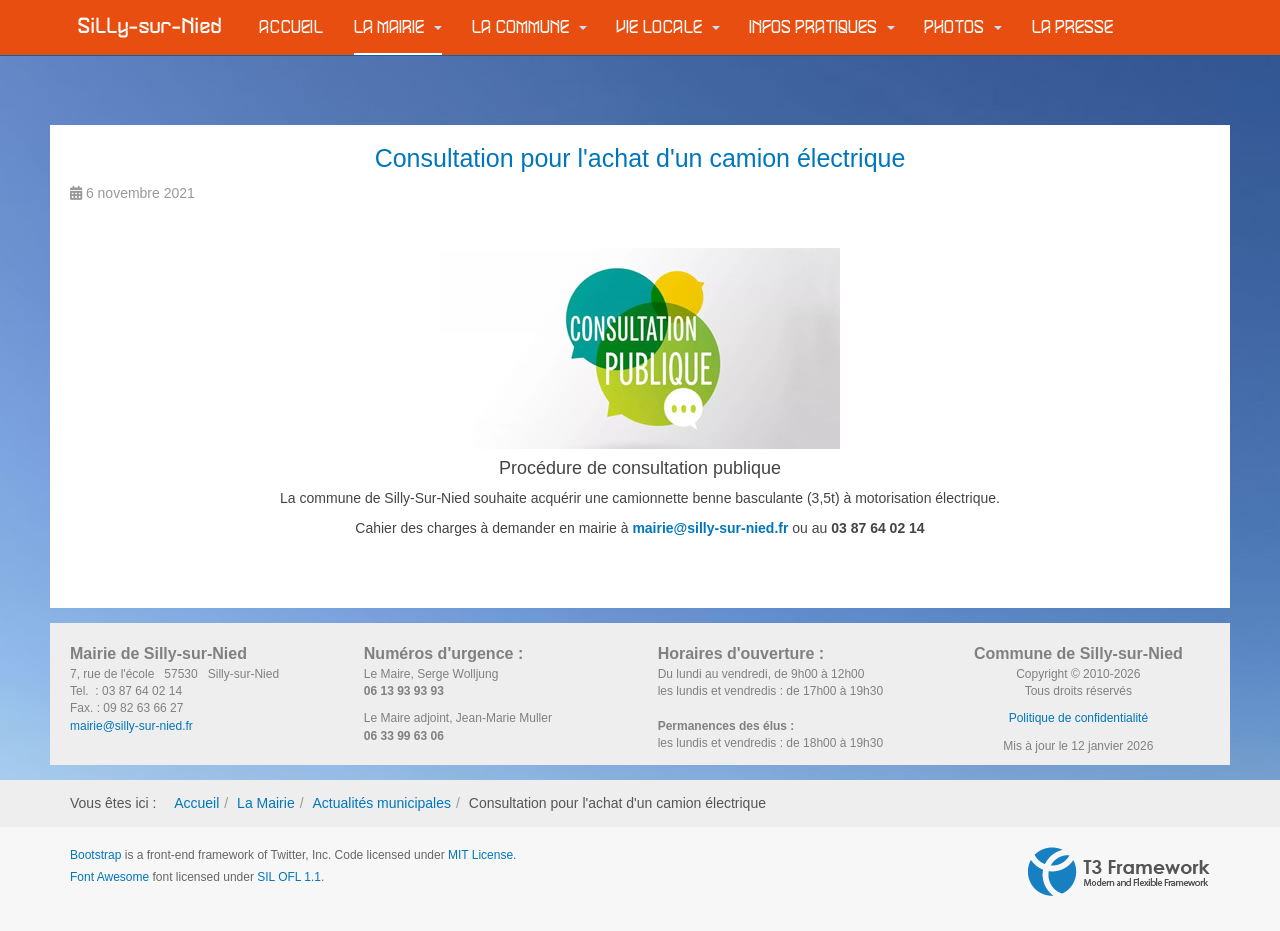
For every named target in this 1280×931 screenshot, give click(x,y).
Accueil (292, 27)
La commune (529, 27)
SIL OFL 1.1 (289, 877)
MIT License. (482, 855)
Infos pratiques (822, 27)
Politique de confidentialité (1078, 718)
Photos (963, 27)
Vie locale (668, 27)
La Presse (1073, 27)
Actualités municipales (381, 803)
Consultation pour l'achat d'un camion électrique (640, 158)
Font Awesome (109, 877)
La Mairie (398, 27)
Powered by (1119, 872)
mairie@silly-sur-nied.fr (710, 528)
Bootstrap (95, 855)
